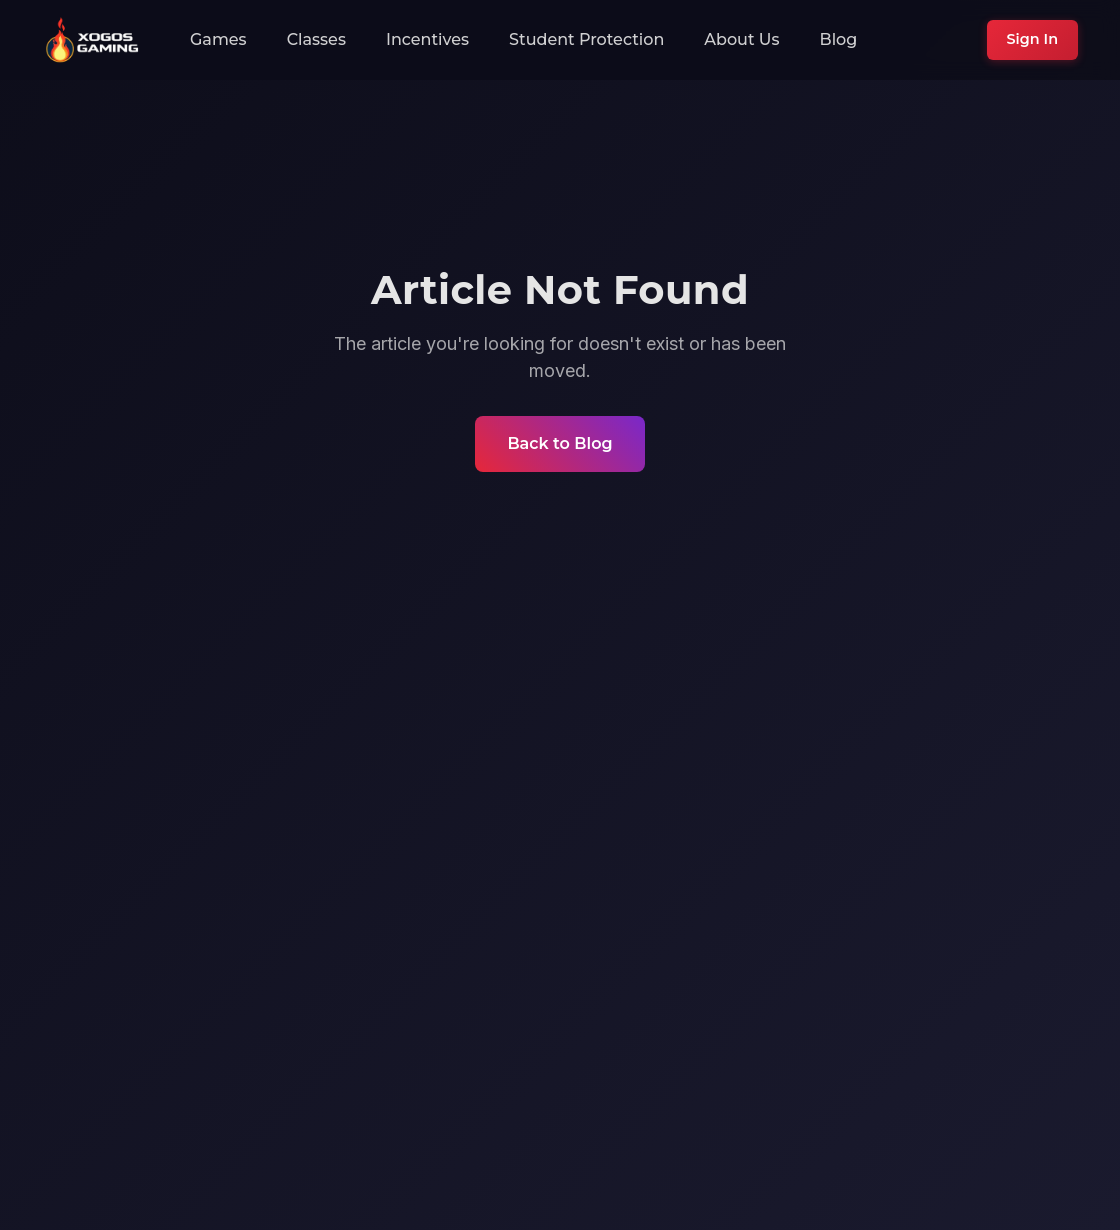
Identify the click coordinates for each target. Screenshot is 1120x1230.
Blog (839, 39)
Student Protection (586, 39)
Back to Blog (559, 443)
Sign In (1032, 39)
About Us (741, 39)
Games (218, 39)
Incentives (427, 39)
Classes (316, 39)
